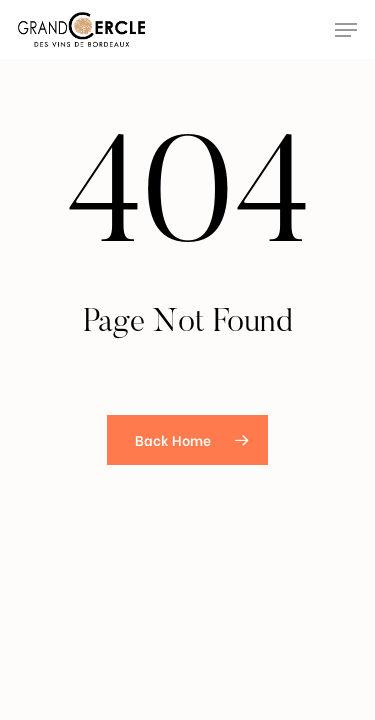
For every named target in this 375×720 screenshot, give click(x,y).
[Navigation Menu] (346, 30)
